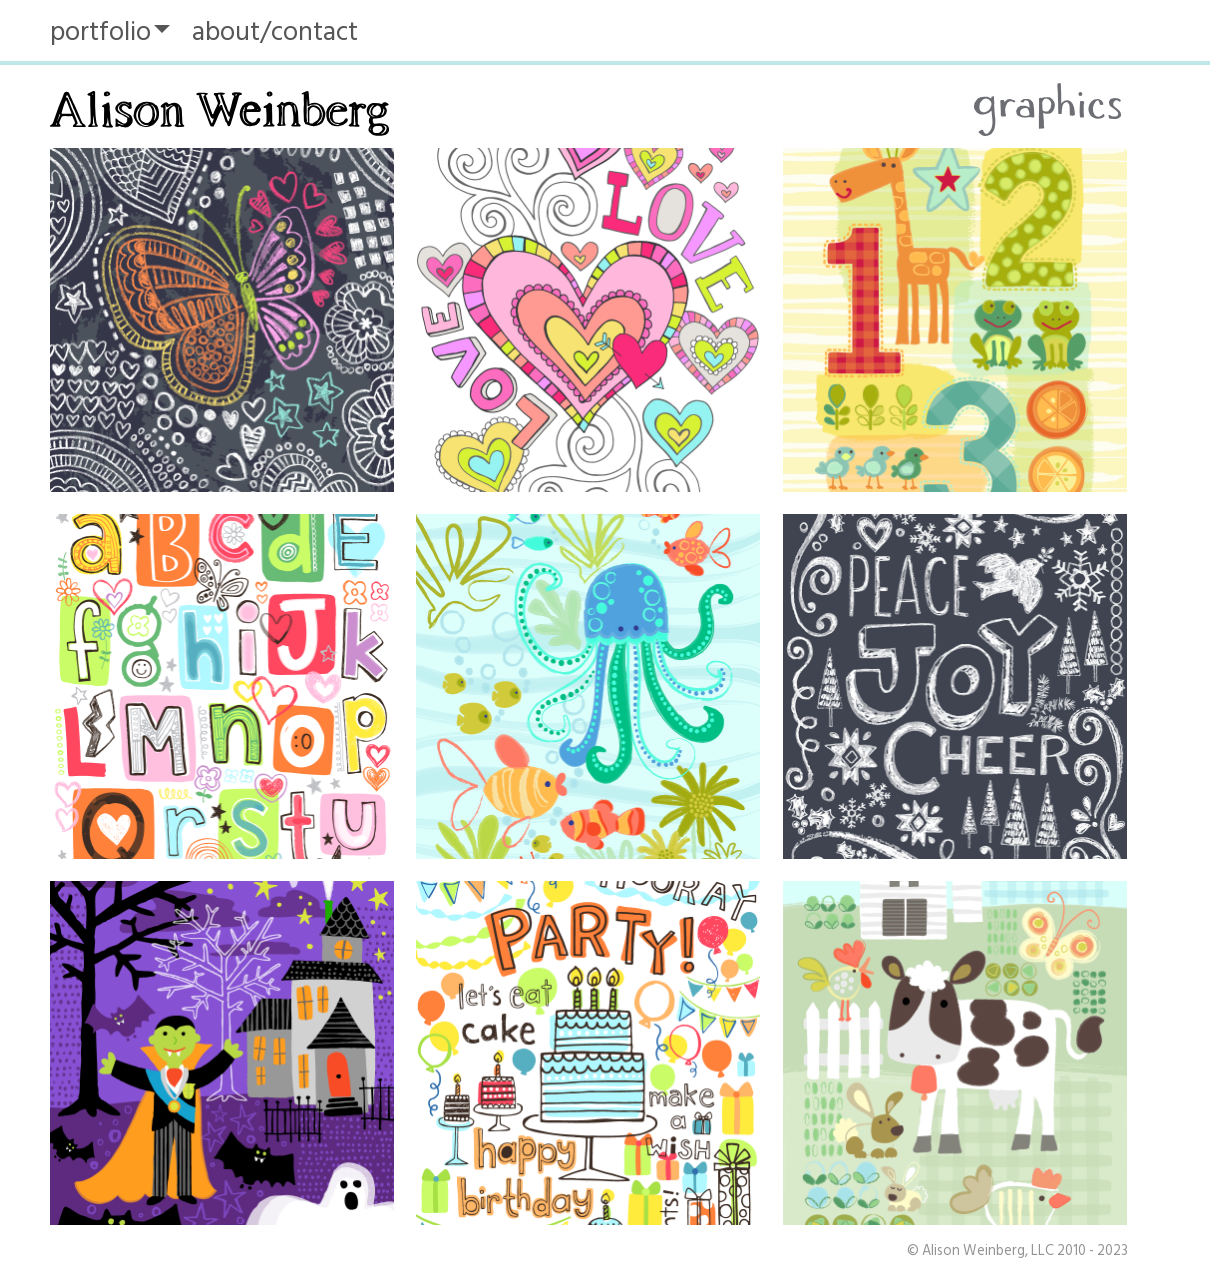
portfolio (100, 32)
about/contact (275, 32)
